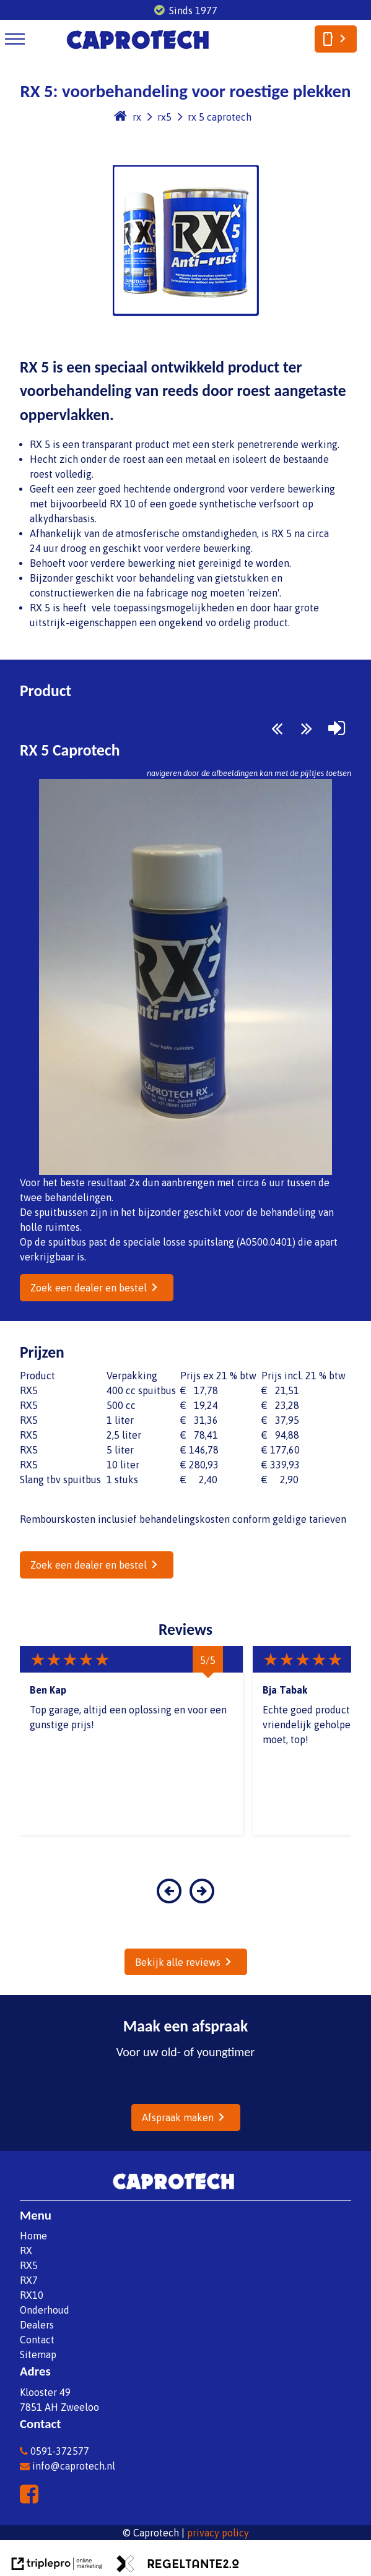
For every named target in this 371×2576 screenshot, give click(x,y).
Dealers (37, 2324)
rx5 (164, 117)
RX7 (29, 2280)
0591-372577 (54, 2451)
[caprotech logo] (137, 50)
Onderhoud (44, 2309)
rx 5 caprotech (219, 117)
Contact (37, 2339)
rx (137, 117)
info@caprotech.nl (67, 2465)
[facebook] (32, 2498)
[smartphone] (336, 39)
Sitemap (38, 2354)
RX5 (29, 2265)
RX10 (31, 2295)
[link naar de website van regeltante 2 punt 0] (177, 2565)
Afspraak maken (178, 2117)
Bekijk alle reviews (177, 1962)
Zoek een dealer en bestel (88, 1287)
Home (33, 2235)
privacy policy (218, 2532)
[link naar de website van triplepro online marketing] (57, 2565)
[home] (120, 117)
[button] (169, 1898)
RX (26, 2250)
